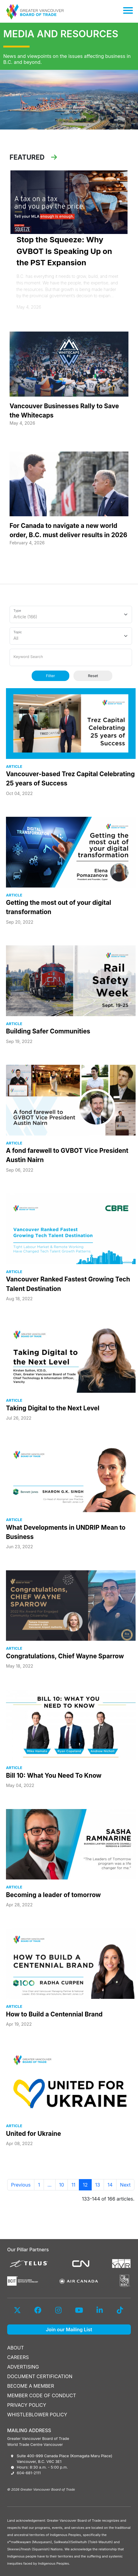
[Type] (71, 614)
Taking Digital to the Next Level (52, 1408)
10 (61, 2185)
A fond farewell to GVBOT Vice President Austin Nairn (67, 1155)
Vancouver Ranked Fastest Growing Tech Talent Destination (68, 1283)
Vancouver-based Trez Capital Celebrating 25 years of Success (70, 778)
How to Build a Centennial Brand (54, 2014)
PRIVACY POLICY (26, 2405)
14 (110, 2185)
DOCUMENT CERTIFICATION (39, 2376)
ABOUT (15, 2348)
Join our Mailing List (69, 2329)
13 (97, 2185)
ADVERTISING (23, 2367)
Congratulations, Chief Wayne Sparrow (65, 1656)
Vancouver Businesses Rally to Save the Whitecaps (64, 410)
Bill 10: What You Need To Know (54, 1775)
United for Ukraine (33, 2133)
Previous (20, 2185)
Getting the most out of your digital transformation (58, 907)
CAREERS (18, 2357)
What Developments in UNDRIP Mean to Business (65, 1532)
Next (125, 2185)
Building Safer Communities (48, 1031)
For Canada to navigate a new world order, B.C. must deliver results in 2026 (68, 530)
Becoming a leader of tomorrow (53, 1895)
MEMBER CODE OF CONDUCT (41, 2395)
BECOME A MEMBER (30, 2386)
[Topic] (71, 636)
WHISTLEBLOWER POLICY (37, 2415)
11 (73, 2185)
